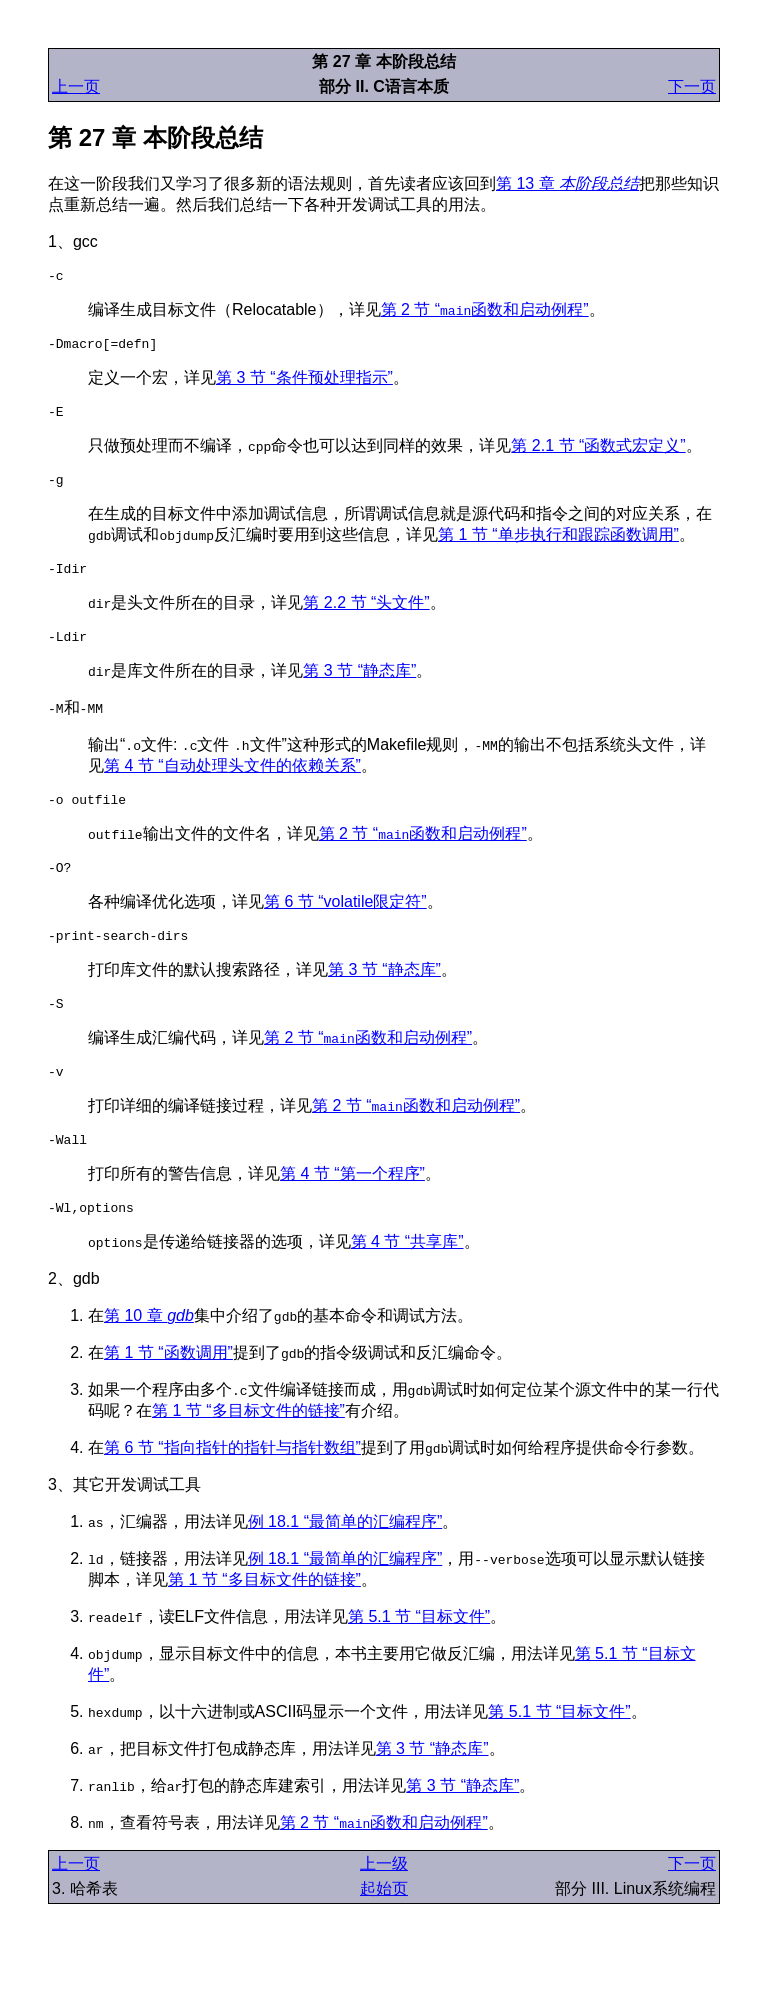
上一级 (384, 1902)
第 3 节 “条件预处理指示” (304, 383)
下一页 (692, 86)
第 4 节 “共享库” (407, 1280)
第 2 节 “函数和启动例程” (485, 312)
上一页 (76, 86)
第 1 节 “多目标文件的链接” (248, 1449)
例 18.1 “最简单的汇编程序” (345, 1560)
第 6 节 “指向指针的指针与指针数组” (232, 1486)
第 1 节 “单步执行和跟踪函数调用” (558, 546)
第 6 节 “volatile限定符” (345, 925)
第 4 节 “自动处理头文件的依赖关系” (232, 783)
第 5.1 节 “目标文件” (419, 1655)
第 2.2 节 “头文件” (366, 617)
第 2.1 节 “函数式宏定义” (598, 454)
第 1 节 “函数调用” (168, 1391)
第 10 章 (149, 1354)
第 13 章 (567, 183)
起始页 (384, 1927)
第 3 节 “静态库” (359, 688)
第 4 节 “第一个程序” (352, 1209)
